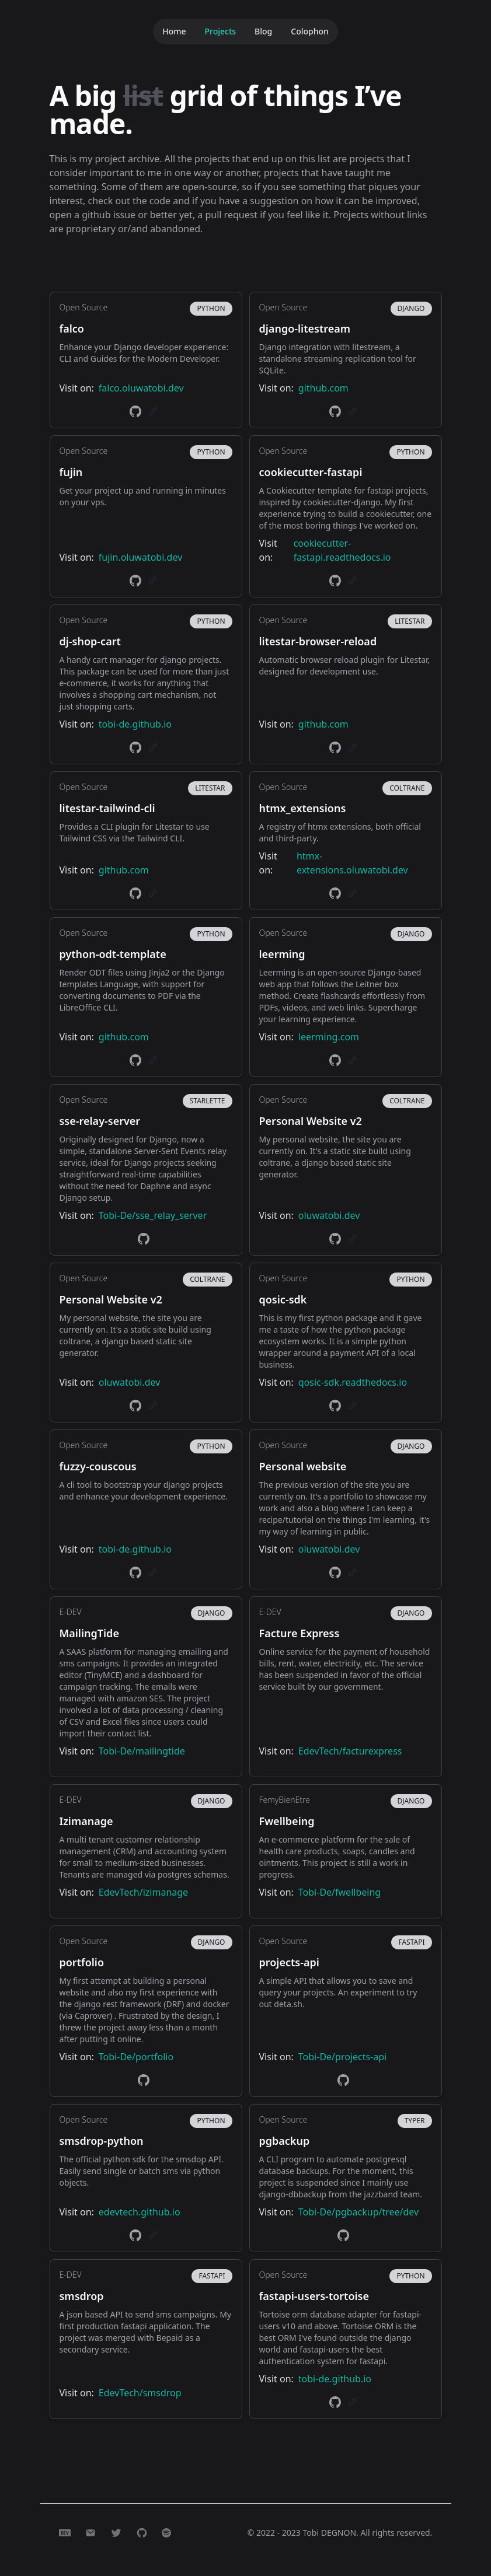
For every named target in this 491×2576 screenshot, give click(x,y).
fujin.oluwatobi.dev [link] (140, 557)
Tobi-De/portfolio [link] (136, 2056)
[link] (135, 411)
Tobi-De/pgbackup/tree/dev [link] (358, 2211)
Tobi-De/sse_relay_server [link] (153, 1215)
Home (174, 31)
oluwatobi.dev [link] (329, 1215)
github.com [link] (323, 388)
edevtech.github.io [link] (139, 2211)
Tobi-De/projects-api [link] (342, 2056)
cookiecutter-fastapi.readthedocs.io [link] (342, 550)
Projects (220, 31)
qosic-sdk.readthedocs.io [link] (352, 1382)
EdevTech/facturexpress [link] (350, 1751)
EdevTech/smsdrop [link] (140, 2392)
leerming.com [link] (328, 1036)
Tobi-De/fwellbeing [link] (339, 1892)
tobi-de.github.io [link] (135, 724)
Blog (263, 31)
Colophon (310, 31)
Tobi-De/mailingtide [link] (142, 1751)
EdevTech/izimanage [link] (143, 1892)
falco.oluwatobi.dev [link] (141, 388)
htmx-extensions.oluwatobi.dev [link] (352, 863)
